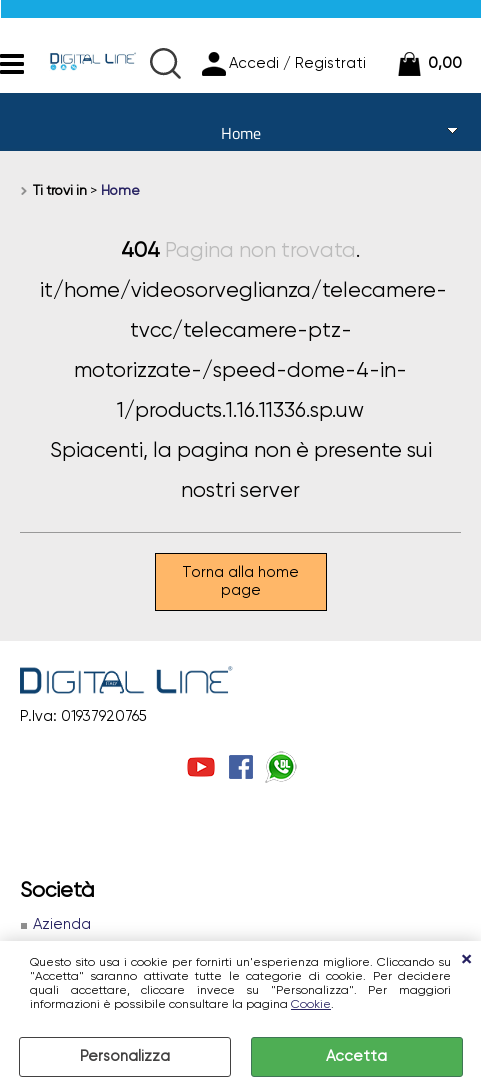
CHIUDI (466, 961)
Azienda (62, 924)
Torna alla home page (240, 581)
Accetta (356, 1056)
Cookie (311, 1005)
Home (241, 133)
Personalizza (125, 1056)
